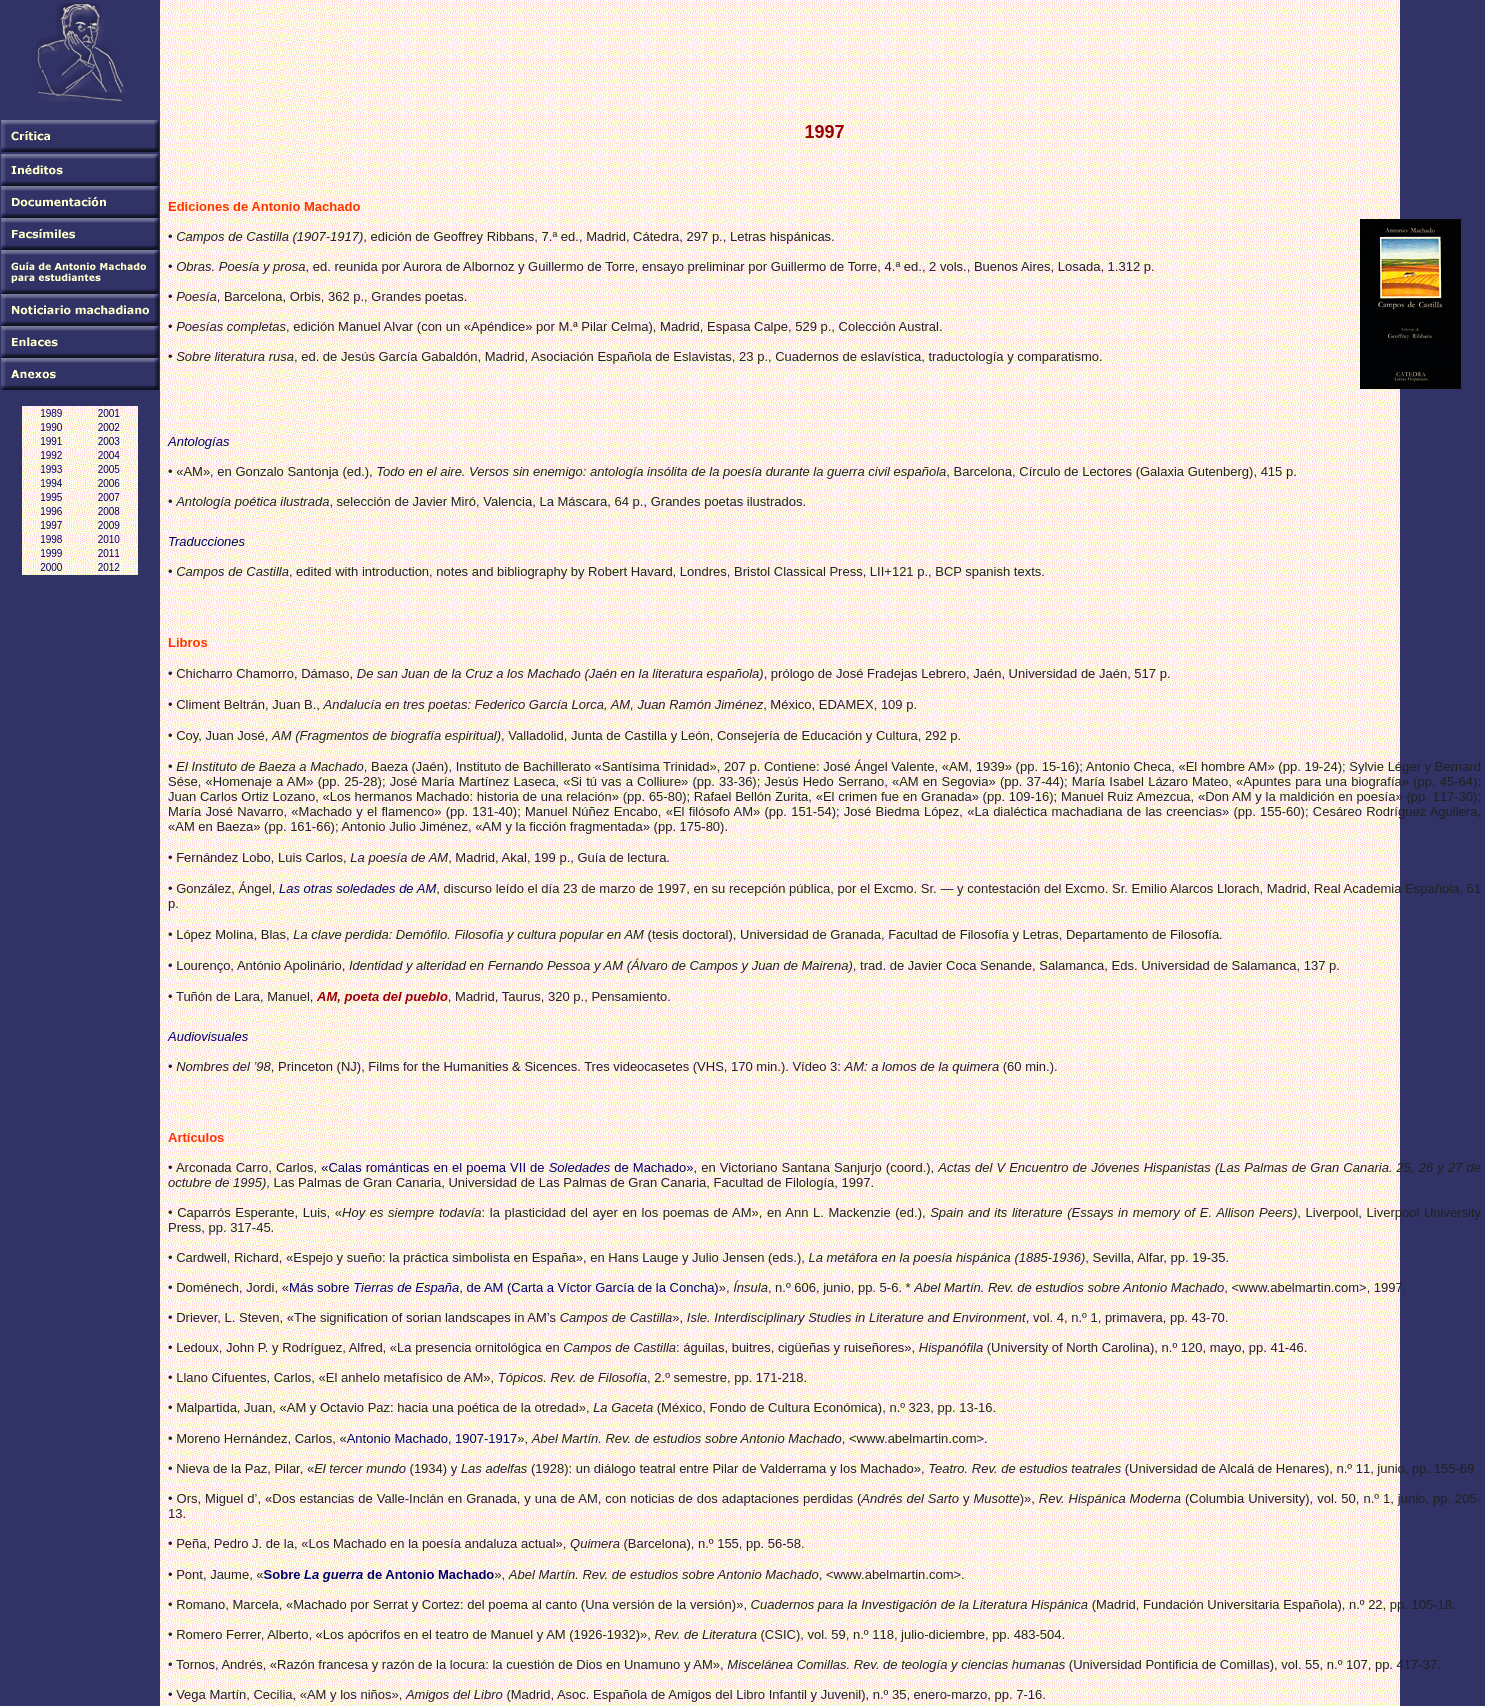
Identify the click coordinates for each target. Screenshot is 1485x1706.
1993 (51, 469)
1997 (51, 525)
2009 (109, 525)
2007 (109, 497)
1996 (51, 511)
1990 (51, 427)
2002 (109, 427)
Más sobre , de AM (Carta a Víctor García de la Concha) (504, 1287)
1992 (51, 455)
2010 (109, 539)
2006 (109, 483)
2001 (109, 413)
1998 (51, 539)
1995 (51, 497)
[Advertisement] (532, 49)
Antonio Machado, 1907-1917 (432, 1438)
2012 (109, 567)
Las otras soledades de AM (357, 888)
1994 (51, 483)
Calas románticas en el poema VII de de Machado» (510, 1167)
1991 (51, 441)
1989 (51, 413)
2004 (109, 455)
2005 (109, 469)
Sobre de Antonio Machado (379, 1574)
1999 (51, 553)
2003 (109, 441)
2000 (51, 567)
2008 (109, 511)
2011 (109, 553)
